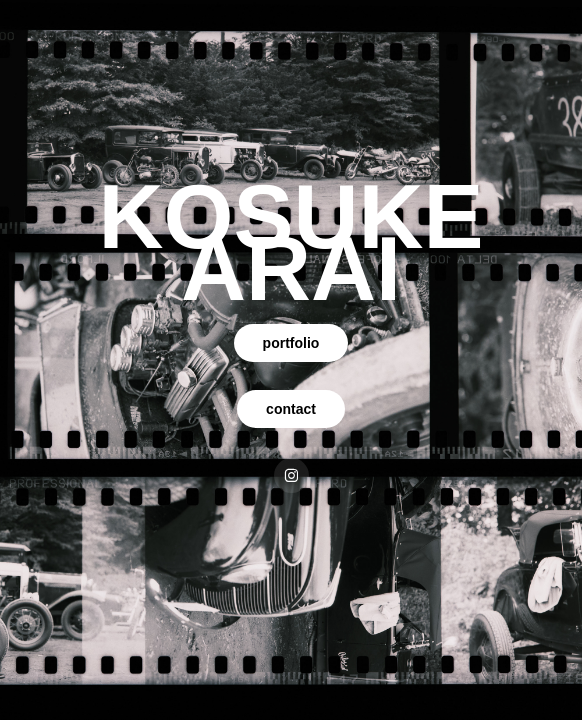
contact (291, 409)
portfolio (291, 343)
